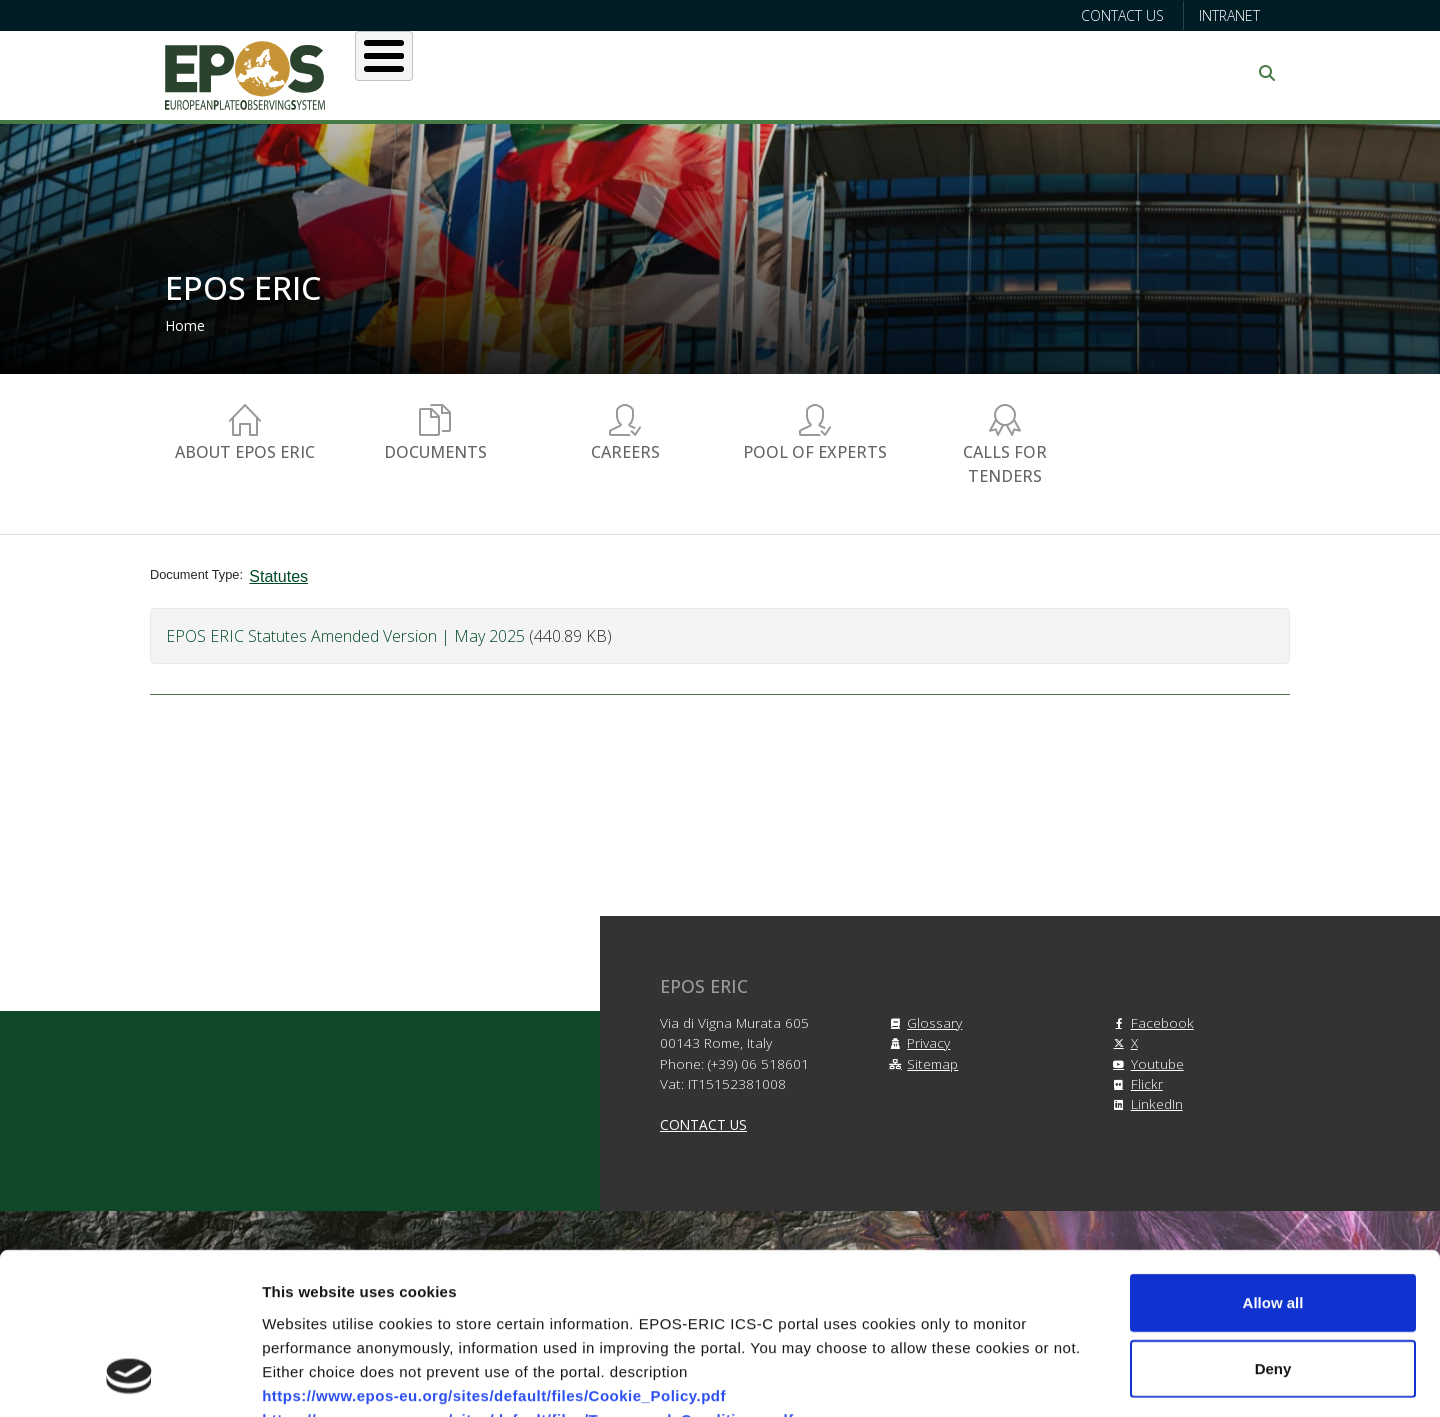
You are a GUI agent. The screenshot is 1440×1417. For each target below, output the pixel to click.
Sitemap (920, 1063)
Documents (435, 452)
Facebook (1150, 1022)
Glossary (922, 1022)
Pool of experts (815, 452)
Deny (1273, 1222)
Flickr (1135, 1083)
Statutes (278, 576)
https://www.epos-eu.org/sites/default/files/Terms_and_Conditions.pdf (528, 1272)
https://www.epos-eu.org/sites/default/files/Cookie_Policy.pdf (494, 1248)
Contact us (1122, 15)
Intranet (1229, 15)
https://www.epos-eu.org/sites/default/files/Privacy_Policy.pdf (496, 1296)
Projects (809, 73)
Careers (625, 452)
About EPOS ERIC (245, 452)
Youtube (1145, 1063)
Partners (931, 73)
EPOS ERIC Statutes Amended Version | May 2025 (345, 636)
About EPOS (455, 73)
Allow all (1273, 1156)
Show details (1049, 1377)
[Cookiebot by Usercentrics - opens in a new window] (129, 1378)
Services (687, 73)
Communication (1082, 73)
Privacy (916, 1042)
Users (578, 73)
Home (185, 325)
